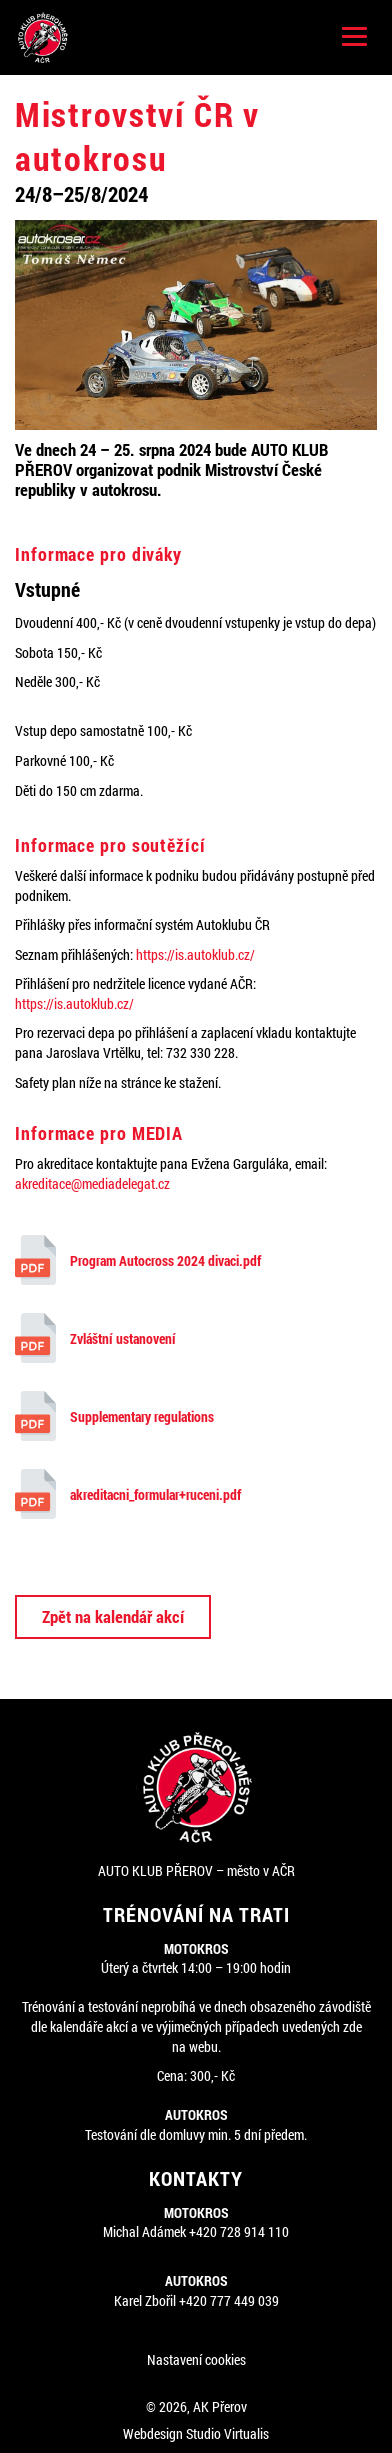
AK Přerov (220, 2406)
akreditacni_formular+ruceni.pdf (128, 1494)
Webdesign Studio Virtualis (196, 2433)
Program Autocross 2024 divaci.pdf (138, 1260)
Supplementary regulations (114, 1416)
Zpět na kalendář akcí (113, 1616)
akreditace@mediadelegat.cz (92, 1183)
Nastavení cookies (196, 2359)
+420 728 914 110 (239, 2231)
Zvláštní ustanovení (95, 1338)
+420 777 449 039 (229, 2300)
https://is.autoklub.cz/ (195, 954)
